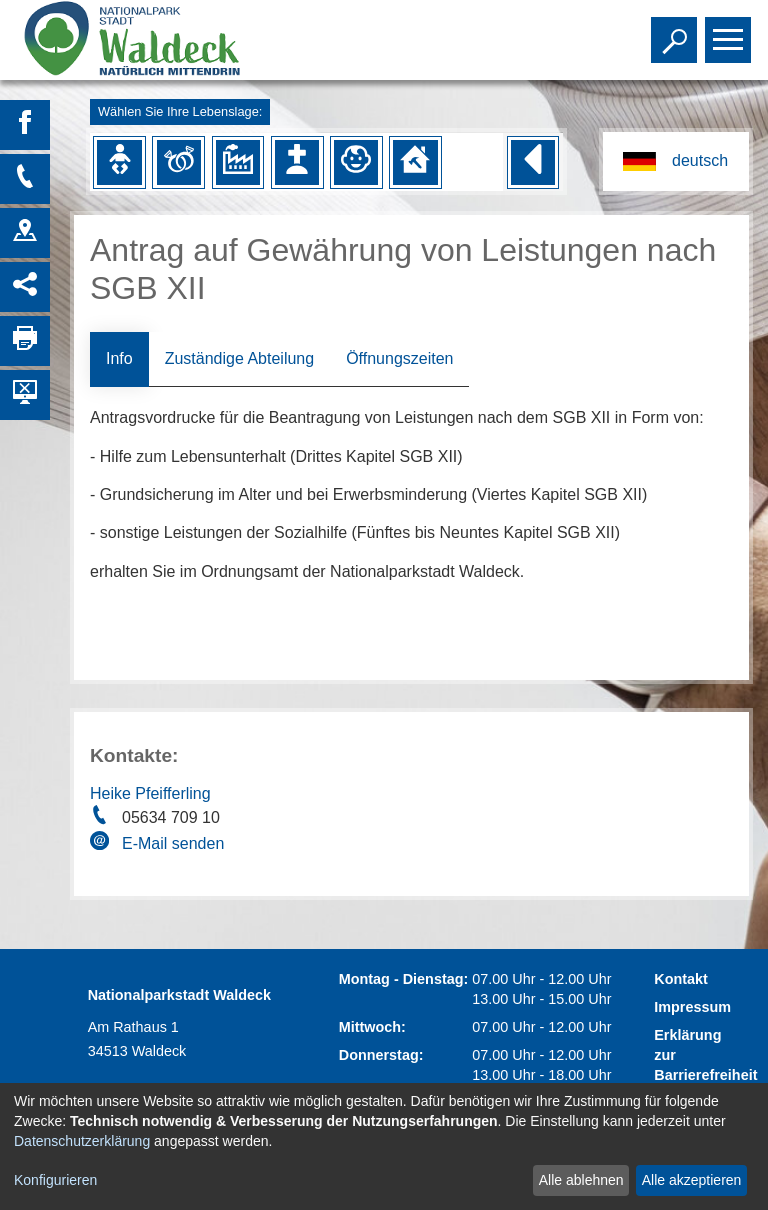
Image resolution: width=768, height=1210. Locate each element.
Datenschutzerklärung (82, 1141)
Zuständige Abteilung (239, 358)
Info (119, 358)
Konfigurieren (55, 1180)
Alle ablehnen (581, 1180)
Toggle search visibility (676, 31)
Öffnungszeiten (399, 358)
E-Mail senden (173, 843)
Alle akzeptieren (692, 1180)
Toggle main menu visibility (730, 31)
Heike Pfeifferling (150, 793)
